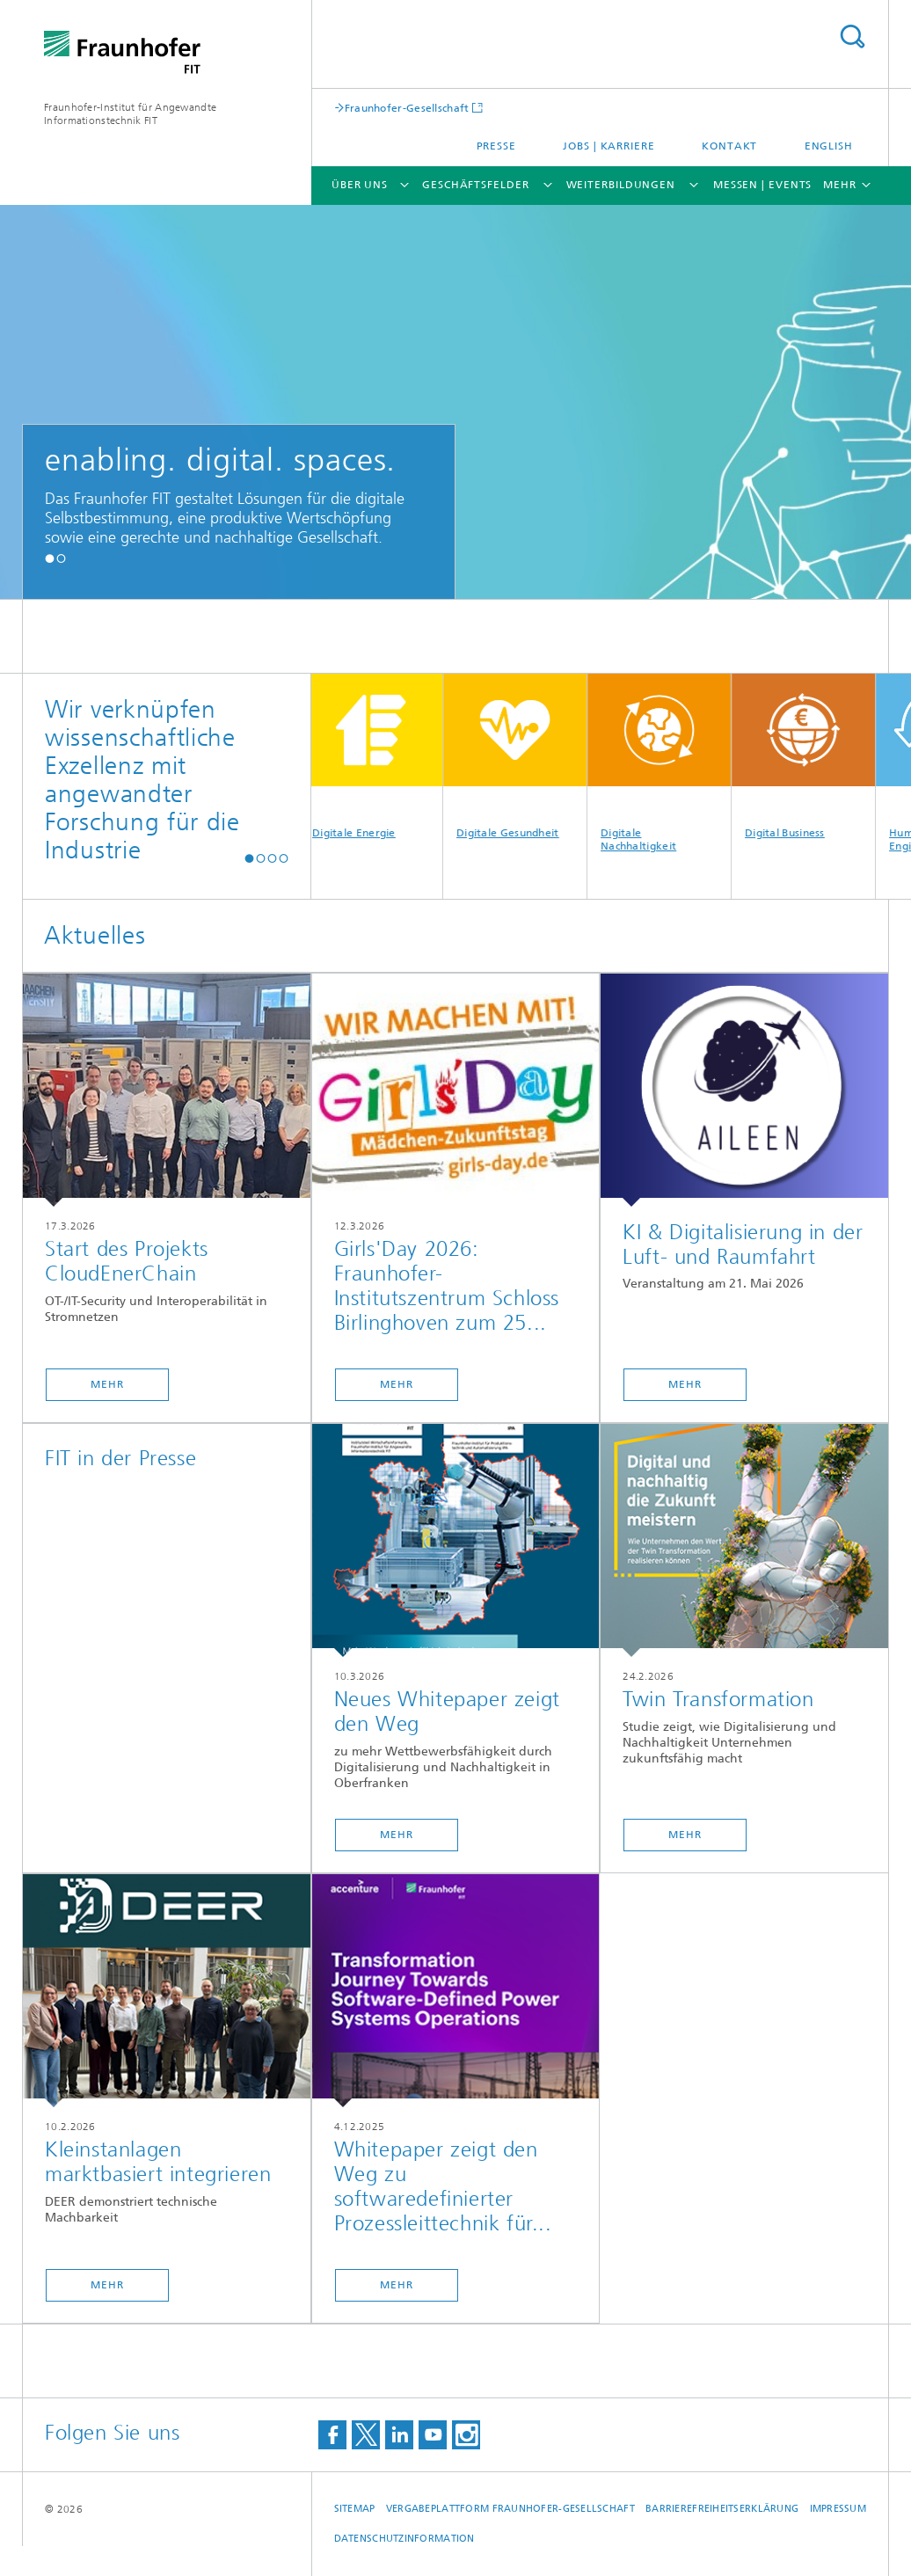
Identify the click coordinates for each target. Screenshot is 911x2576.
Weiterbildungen (621, 185)
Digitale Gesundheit (521, 756)
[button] (49, 558)
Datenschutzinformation (404, 2538)
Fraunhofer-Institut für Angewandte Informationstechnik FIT (130, 114)
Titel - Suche (852, 36)
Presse (496, 146)
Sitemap (354, 2508)
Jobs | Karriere (609, 146)
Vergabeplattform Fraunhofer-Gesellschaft (510, 2508)
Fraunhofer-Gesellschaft (407, 107)
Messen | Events (763, 185)
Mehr (107, 1384)
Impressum (838, 2508)
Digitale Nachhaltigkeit (665, 763)
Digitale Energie (376, 756)
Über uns (360, 185)
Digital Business (809, 756)
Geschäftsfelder (475, 185)
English (829, 146)
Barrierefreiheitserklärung (721, 2508)
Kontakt (729, 146)
